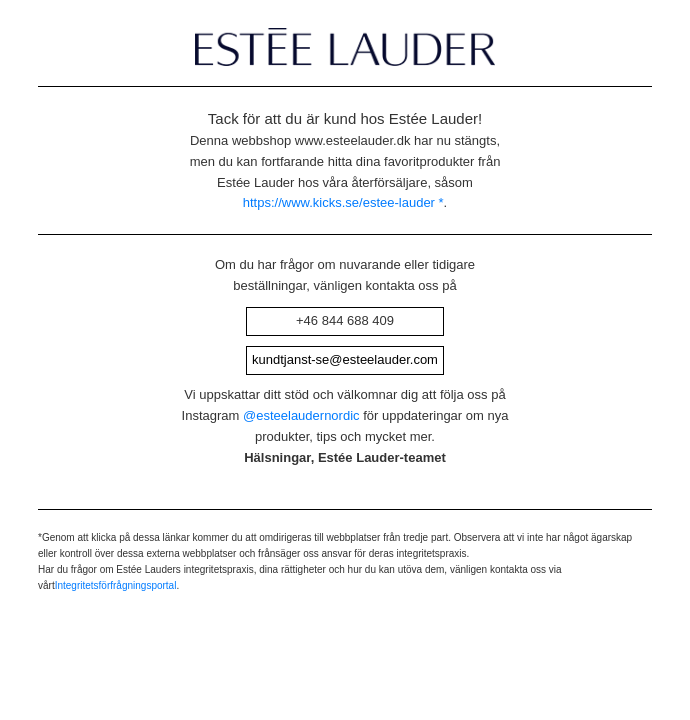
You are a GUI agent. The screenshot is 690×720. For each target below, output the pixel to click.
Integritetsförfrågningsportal (116, 606)
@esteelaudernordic (301, 436)
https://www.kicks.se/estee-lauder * (343, 202)
